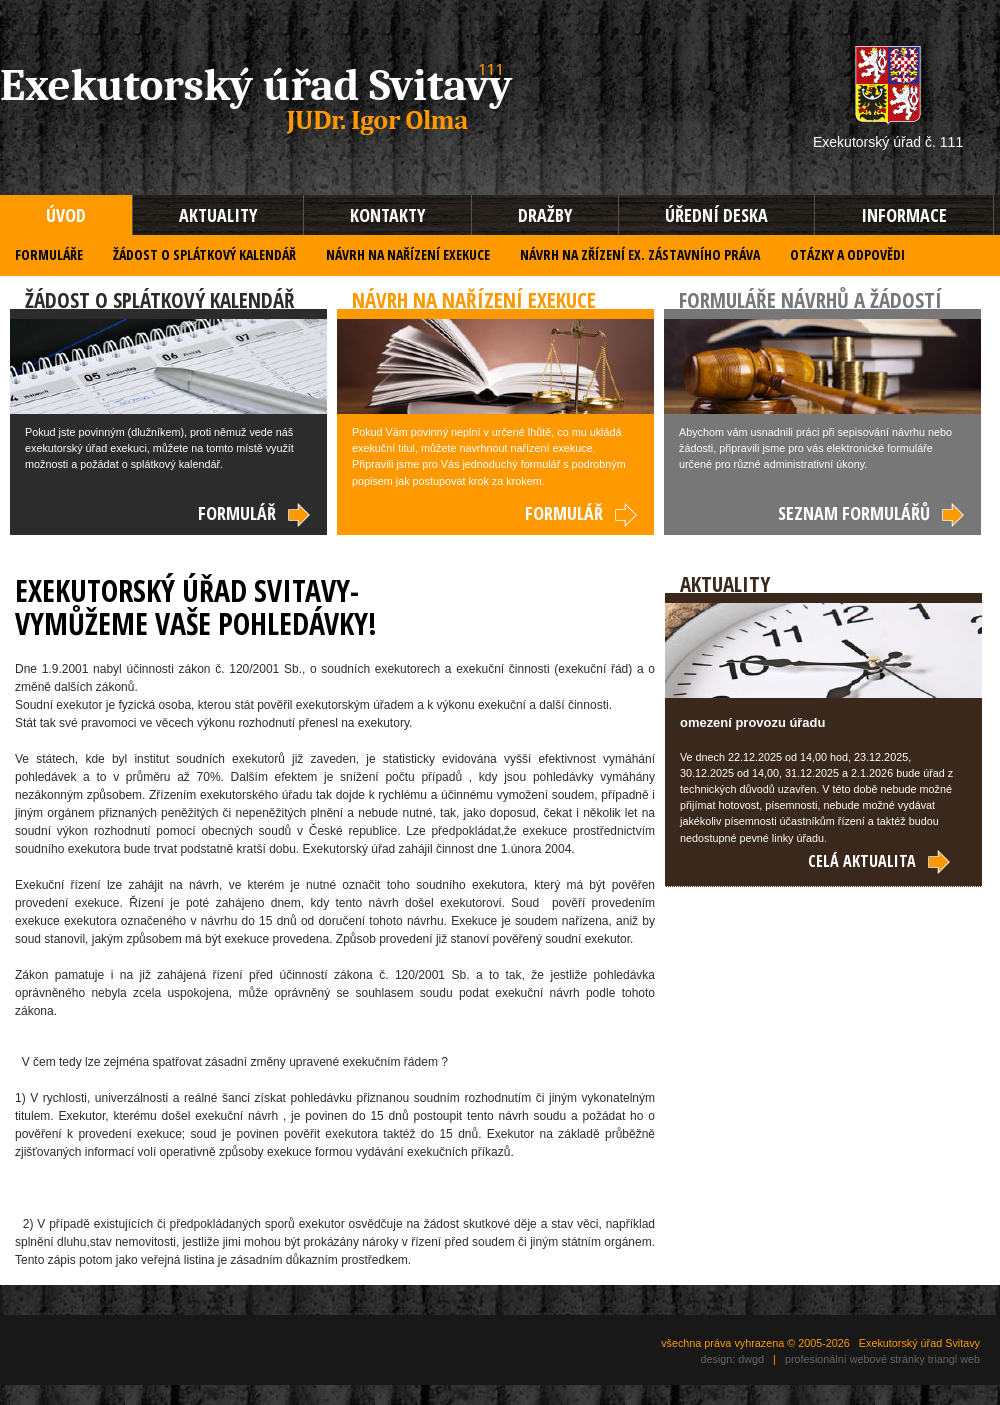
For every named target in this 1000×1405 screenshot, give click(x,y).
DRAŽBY (545, 215)
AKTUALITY (218, 215)
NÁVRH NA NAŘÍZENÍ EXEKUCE (408, 254)
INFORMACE (904, 215)
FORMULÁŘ (255, 513)
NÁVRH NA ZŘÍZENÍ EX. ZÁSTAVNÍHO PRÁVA (640, 254)
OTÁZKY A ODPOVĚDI (847, 254)
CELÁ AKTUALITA (880, 861)
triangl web (954, 1359)
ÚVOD (66, 215)
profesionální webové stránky (855, 1359)
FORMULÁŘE (49, 254)
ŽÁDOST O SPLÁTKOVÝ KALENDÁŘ (204, 254)
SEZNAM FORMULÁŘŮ (872, 513)
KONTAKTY (387, 215)
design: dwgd (732, 1359)
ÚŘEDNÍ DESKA (716, 215)
